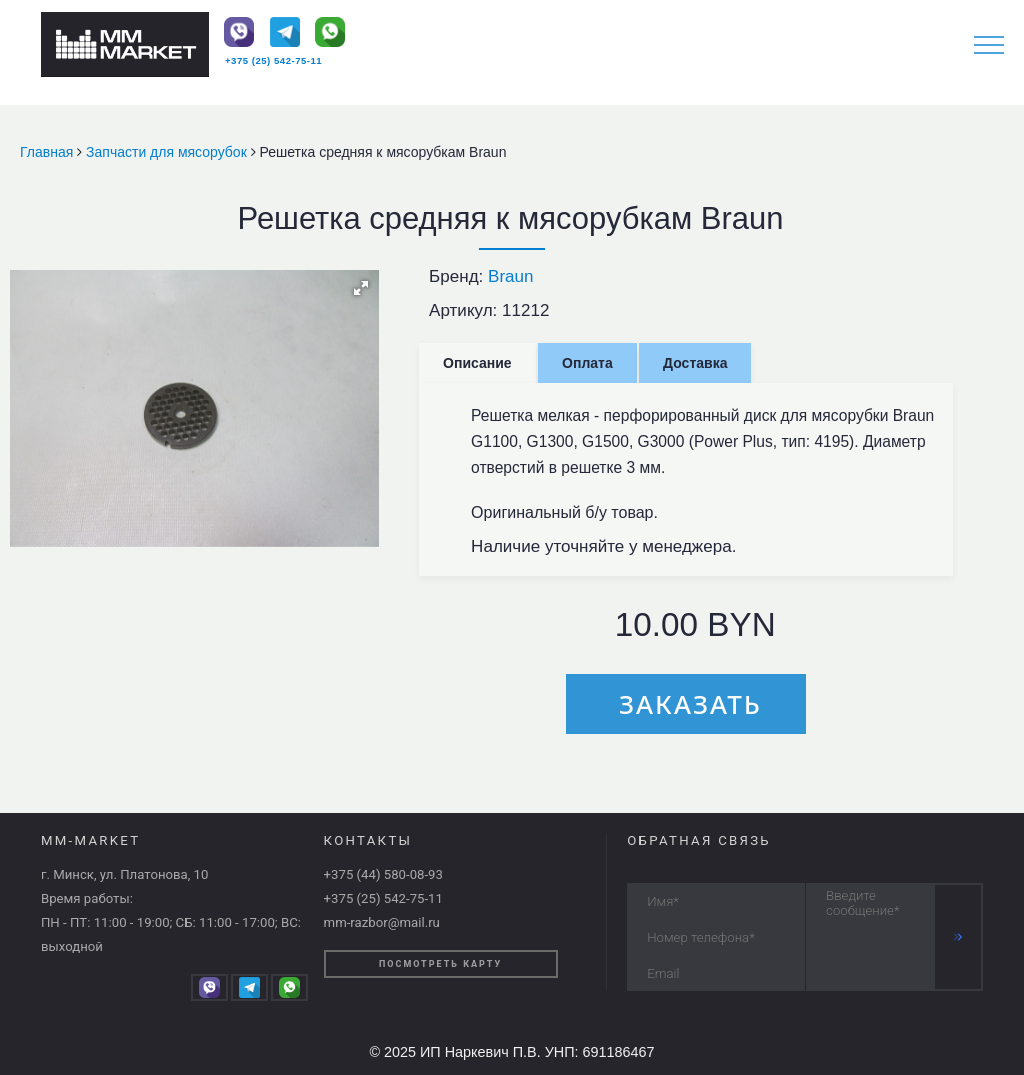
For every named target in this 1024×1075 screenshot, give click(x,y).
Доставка (695, 363)
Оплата (587, 363)
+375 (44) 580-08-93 (383, 874)
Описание (477, 363)
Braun (510, 276)
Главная (48, 152)
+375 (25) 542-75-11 (273, 60)
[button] (361, 288)
